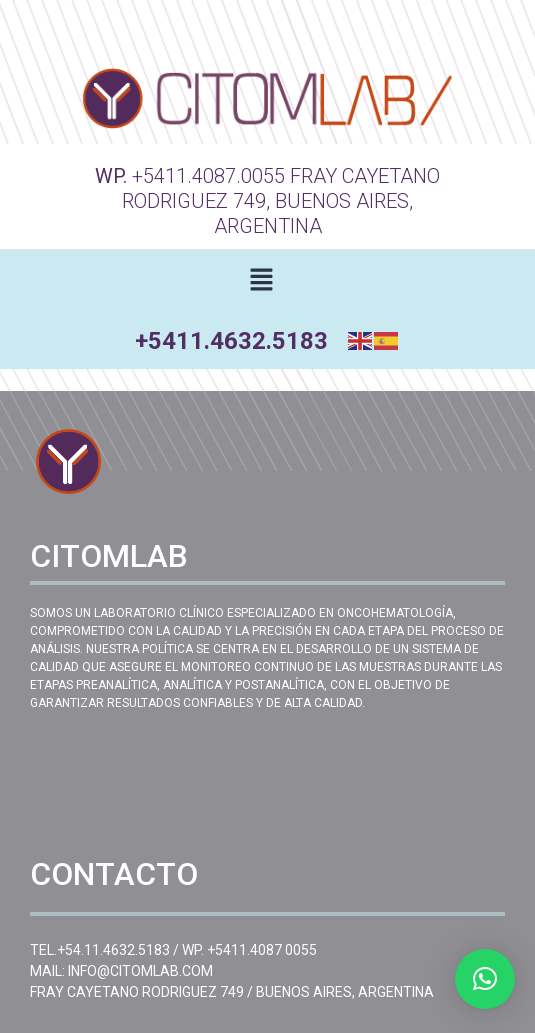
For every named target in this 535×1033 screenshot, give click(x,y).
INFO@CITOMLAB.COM (140, 971)
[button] (261, 281)
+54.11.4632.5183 (113, 950)
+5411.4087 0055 (262, 950)
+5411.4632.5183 (231, 341)
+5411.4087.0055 (208, 176)
